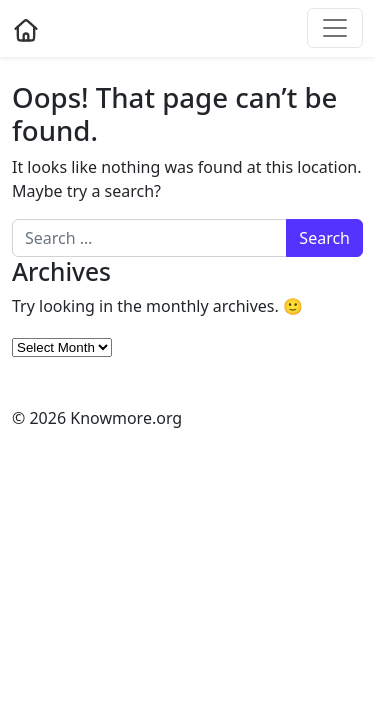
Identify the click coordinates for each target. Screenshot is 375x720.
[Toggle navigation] (335, 28)
